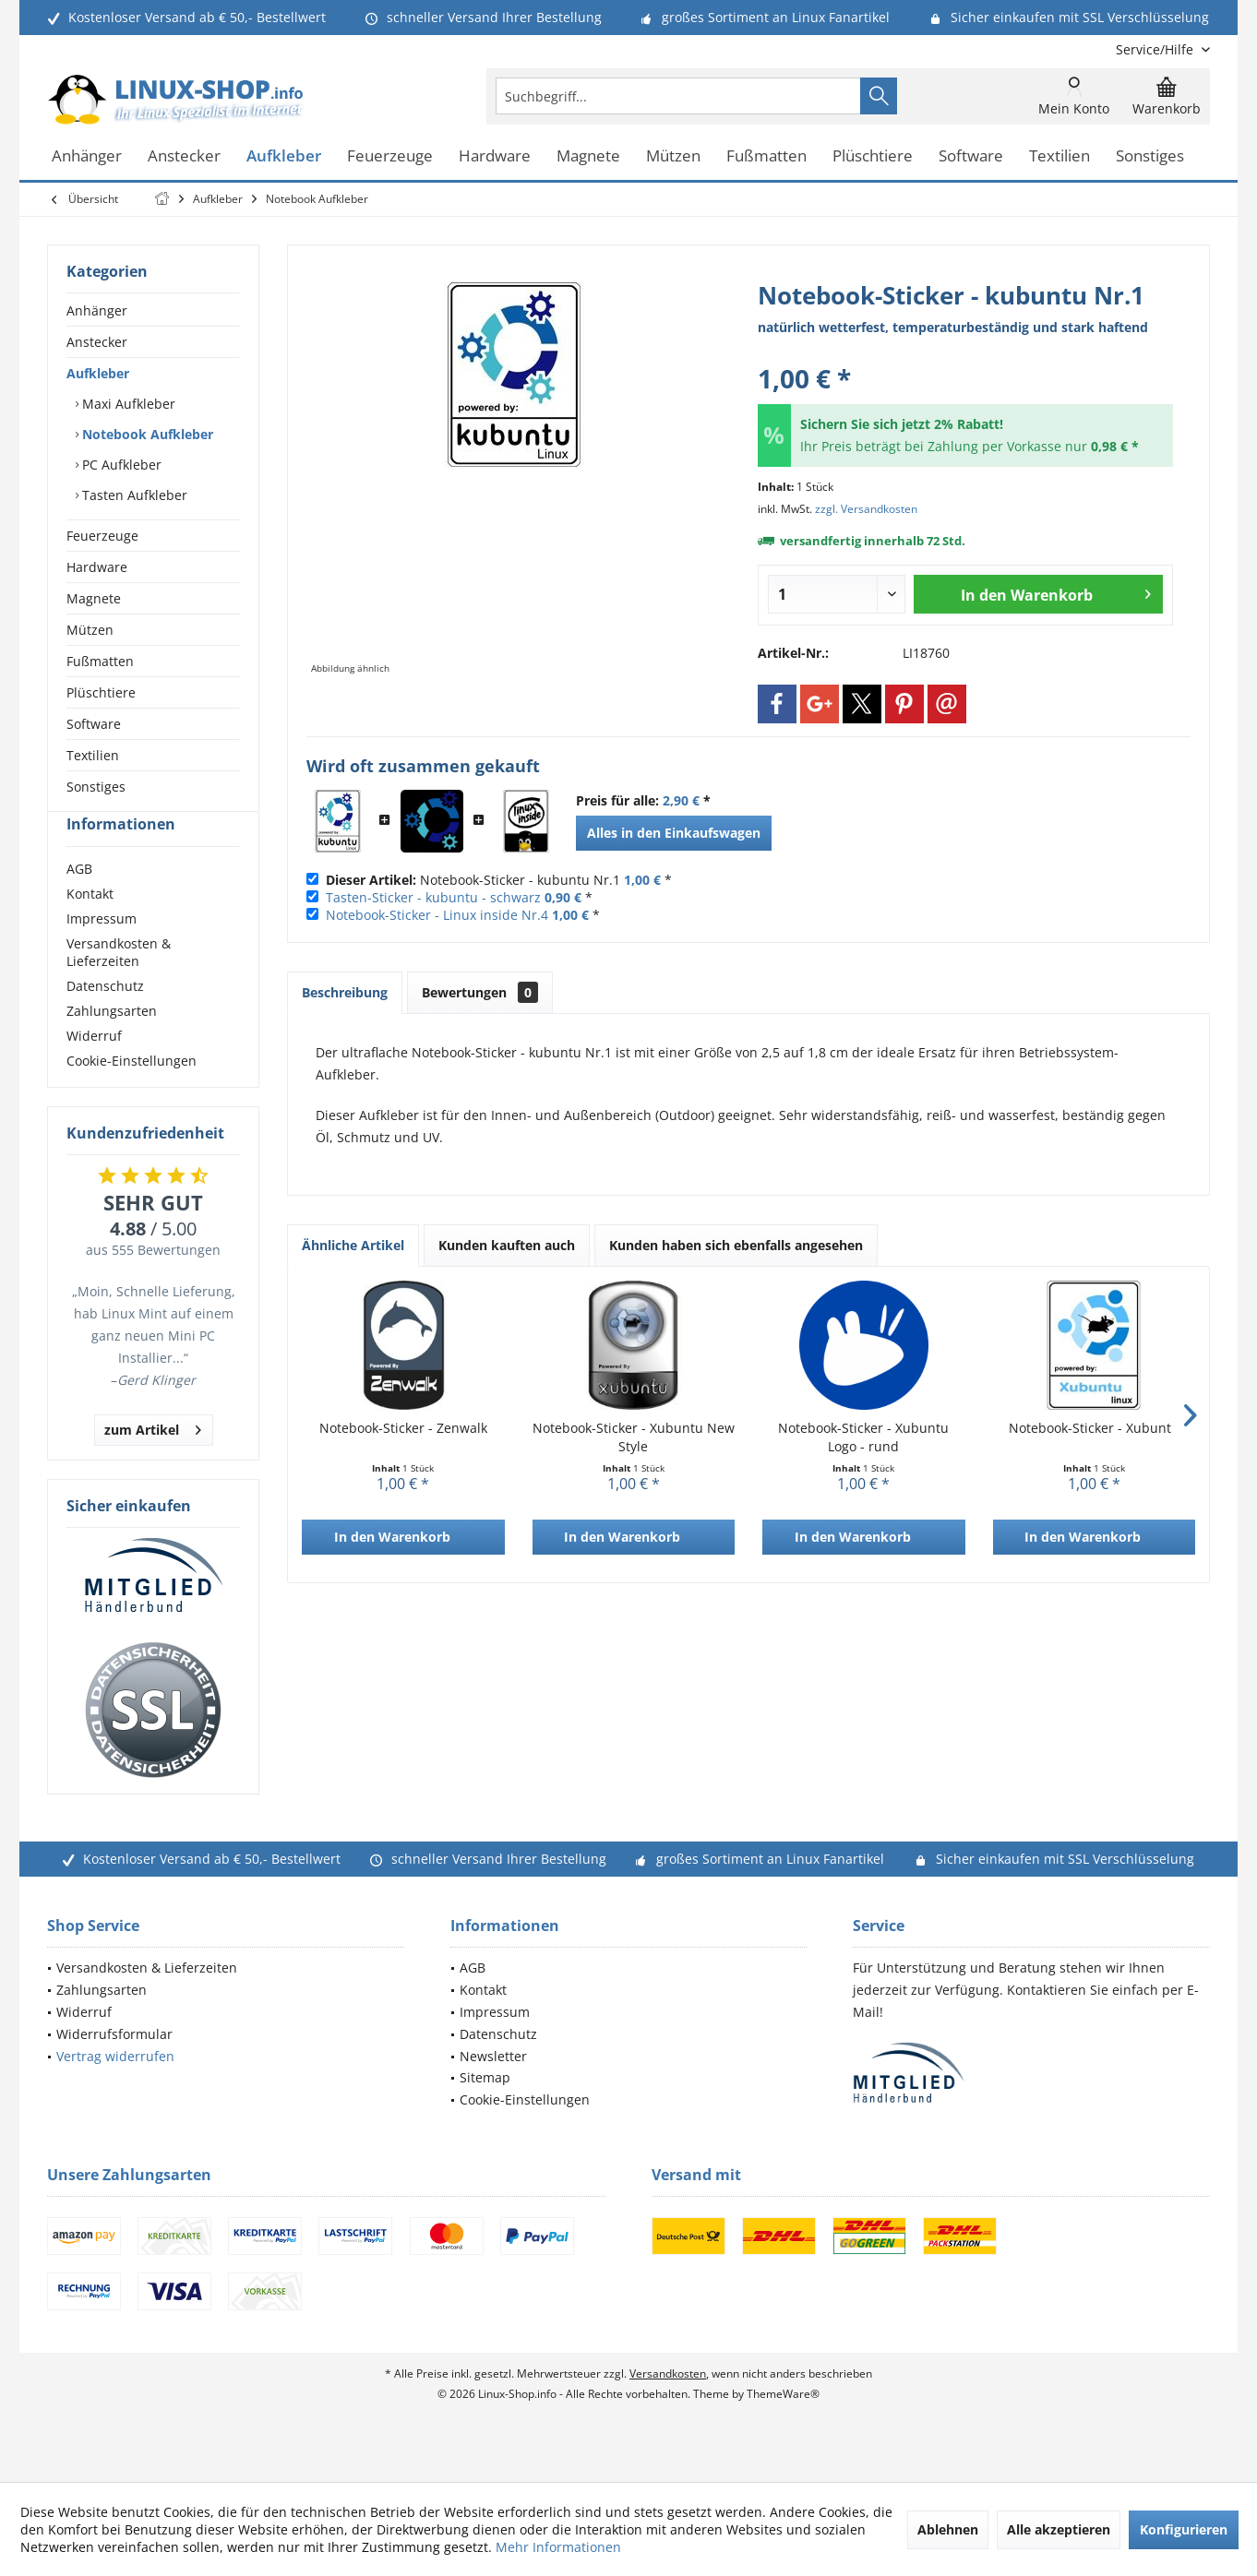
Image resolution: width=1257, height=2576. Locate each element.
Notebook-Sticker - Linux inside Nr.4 (437, 915)
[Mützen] (673, 156)
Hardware (96, 567)
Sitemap (485, 2110)
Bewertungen (480, 992)
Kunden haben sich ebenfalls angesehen (736, 1245)
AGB (79, 902)
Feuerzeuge (102, 535)
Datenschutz (105, 1019)
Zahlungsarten (111, 1044)
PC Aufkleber (120, 464)
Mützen (90, 629)
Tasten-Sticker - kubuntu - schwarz (433, 897)
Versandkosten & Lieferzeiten (118, 985)
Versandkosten (667, 2407)
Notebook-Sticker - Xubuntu (1094, 1428)
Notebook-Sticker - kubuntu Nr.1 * (499, 879)
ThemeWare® (783, 2427)
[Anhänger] (87, 156)
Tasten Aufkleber (132, 495)
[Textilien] (1059, 156)
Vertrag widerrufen (115, 2089)
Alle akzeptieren (1058, 2529)
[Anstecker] (184, 156)
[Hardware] (495, 156)
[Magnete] (588, 156)
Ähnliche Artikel (353, 1245)
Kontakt (90, 927)
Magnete (93, 598)
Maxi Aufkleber (126, 403)
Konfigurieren (1183, 2529)
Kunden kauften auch (506, 1245)
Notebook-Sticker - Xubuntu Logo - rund (863, 1437)
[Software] (971, 156)
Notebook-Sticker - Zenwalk (403, 1428)
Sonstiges (96, 786)
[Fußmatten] (766, 156)
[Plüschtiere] (873, 156)
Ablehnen (947, 2529)
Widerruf (94, 1069)
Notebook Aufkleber (145, 434)
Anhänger (96, 310)
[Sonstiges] (1150, 156)
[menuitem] (1156, 49)
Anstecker (96, 342)
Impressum (101, 951)
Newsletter (493, 2089)
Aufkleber (97, 373)
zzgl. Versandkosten (866, 509)
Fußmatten (100, 661)
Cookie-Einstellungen (131, 1094)
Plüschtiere (101, 692)
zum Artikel (152, 1460)
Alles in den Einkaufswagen (673, 832)
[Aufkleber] (283, 156)
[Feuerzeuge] (390, 156)
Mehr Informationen (558, 2547)
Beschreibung (345, 992)
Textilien (92, 755)
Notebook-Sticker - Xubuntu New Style (634, 1437)
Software (93, 724)
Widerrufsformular (114, 2067)
